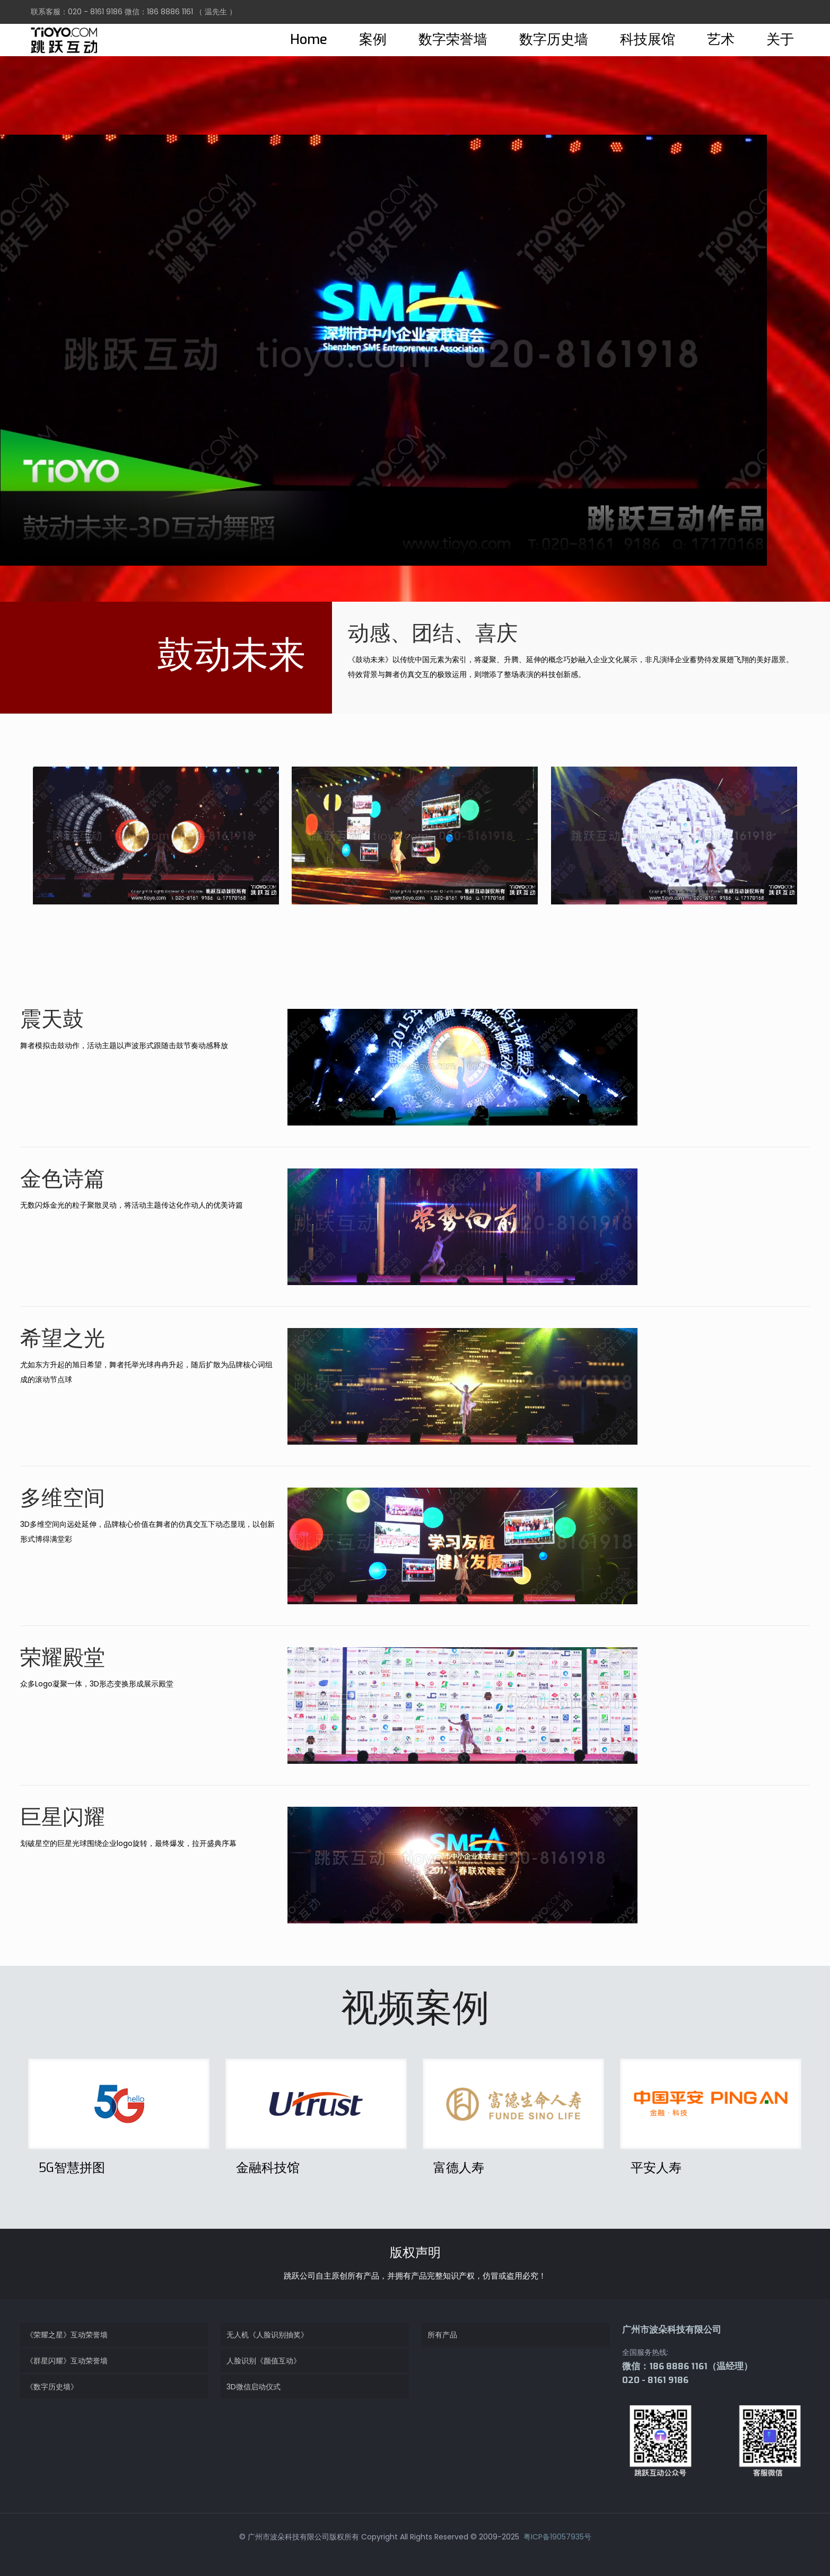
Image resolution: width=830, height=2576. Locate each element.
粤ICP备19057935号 (556, 2536)
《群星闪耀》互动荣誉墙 (67, 2360)
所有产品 (442, 2334)
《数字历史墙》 (52, 2386)
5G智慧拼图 (72, 2167)
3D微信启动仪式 (253, 2386)
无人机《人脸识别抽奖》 (267, 2334)
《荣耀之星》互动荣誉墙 (67, 2334)
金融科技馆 (268, 2167)
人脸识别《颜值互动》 (263, 2360)
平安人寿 (656, 2167)
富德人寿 (458, 2167)
